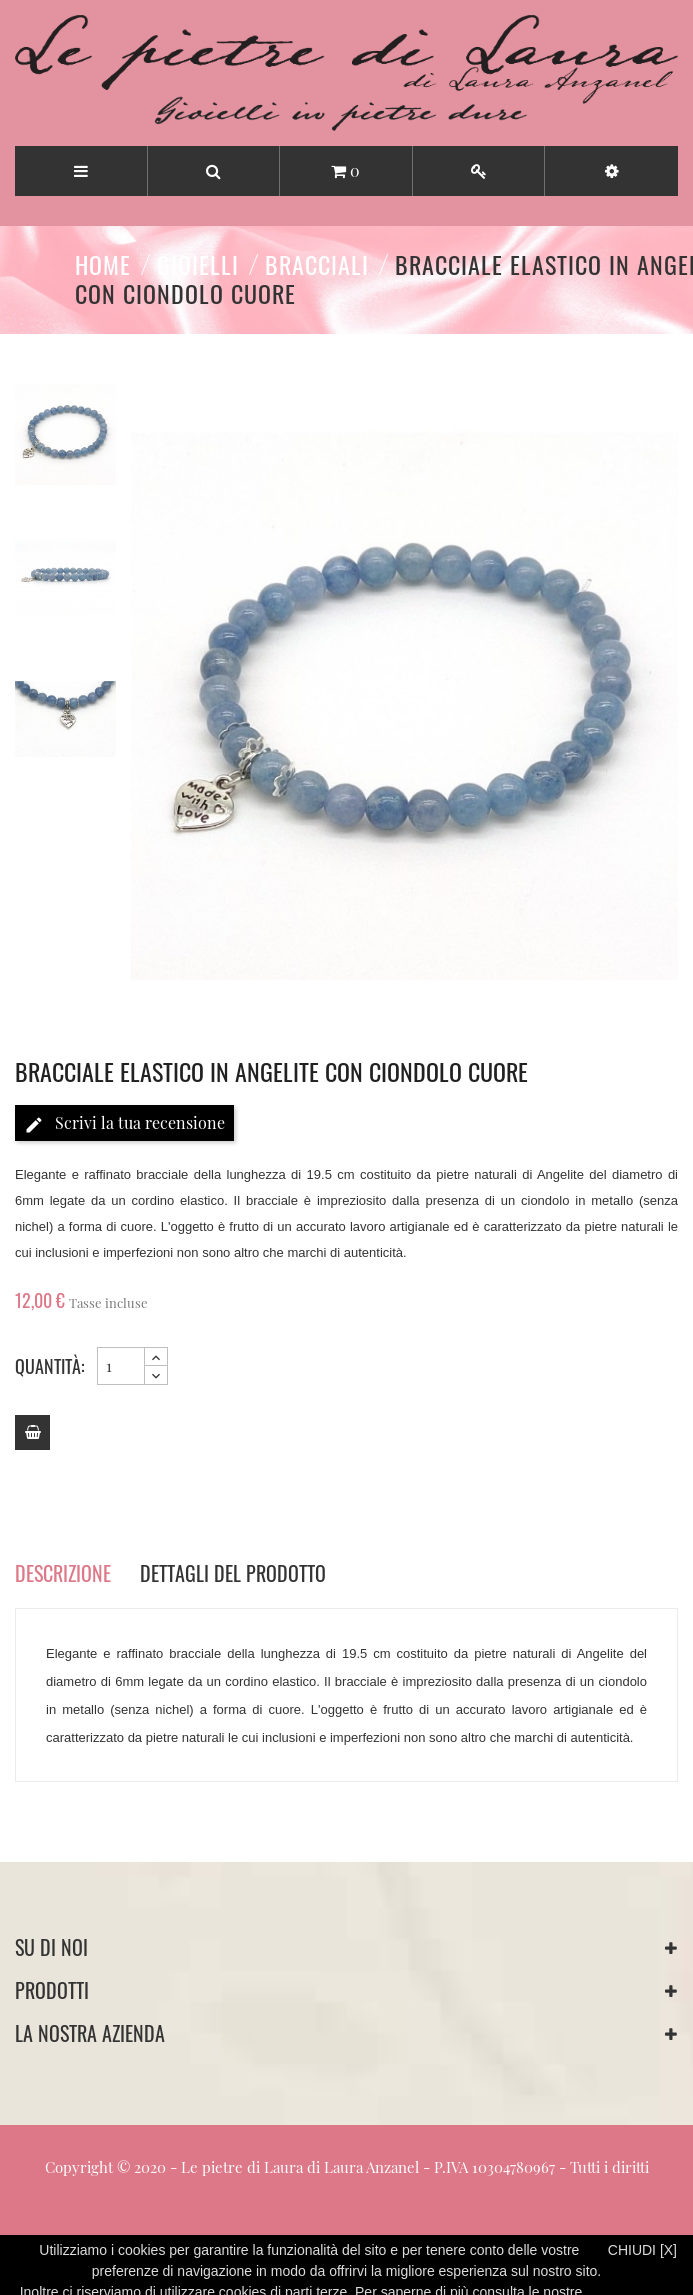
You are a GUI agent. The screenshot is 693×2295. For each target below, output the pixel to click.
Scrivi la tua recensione (124, 1123)
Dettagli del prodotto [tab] (233, 1573)
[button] (611, 171)
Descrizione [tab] (63, 1573)
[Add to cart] (32, 1432)
